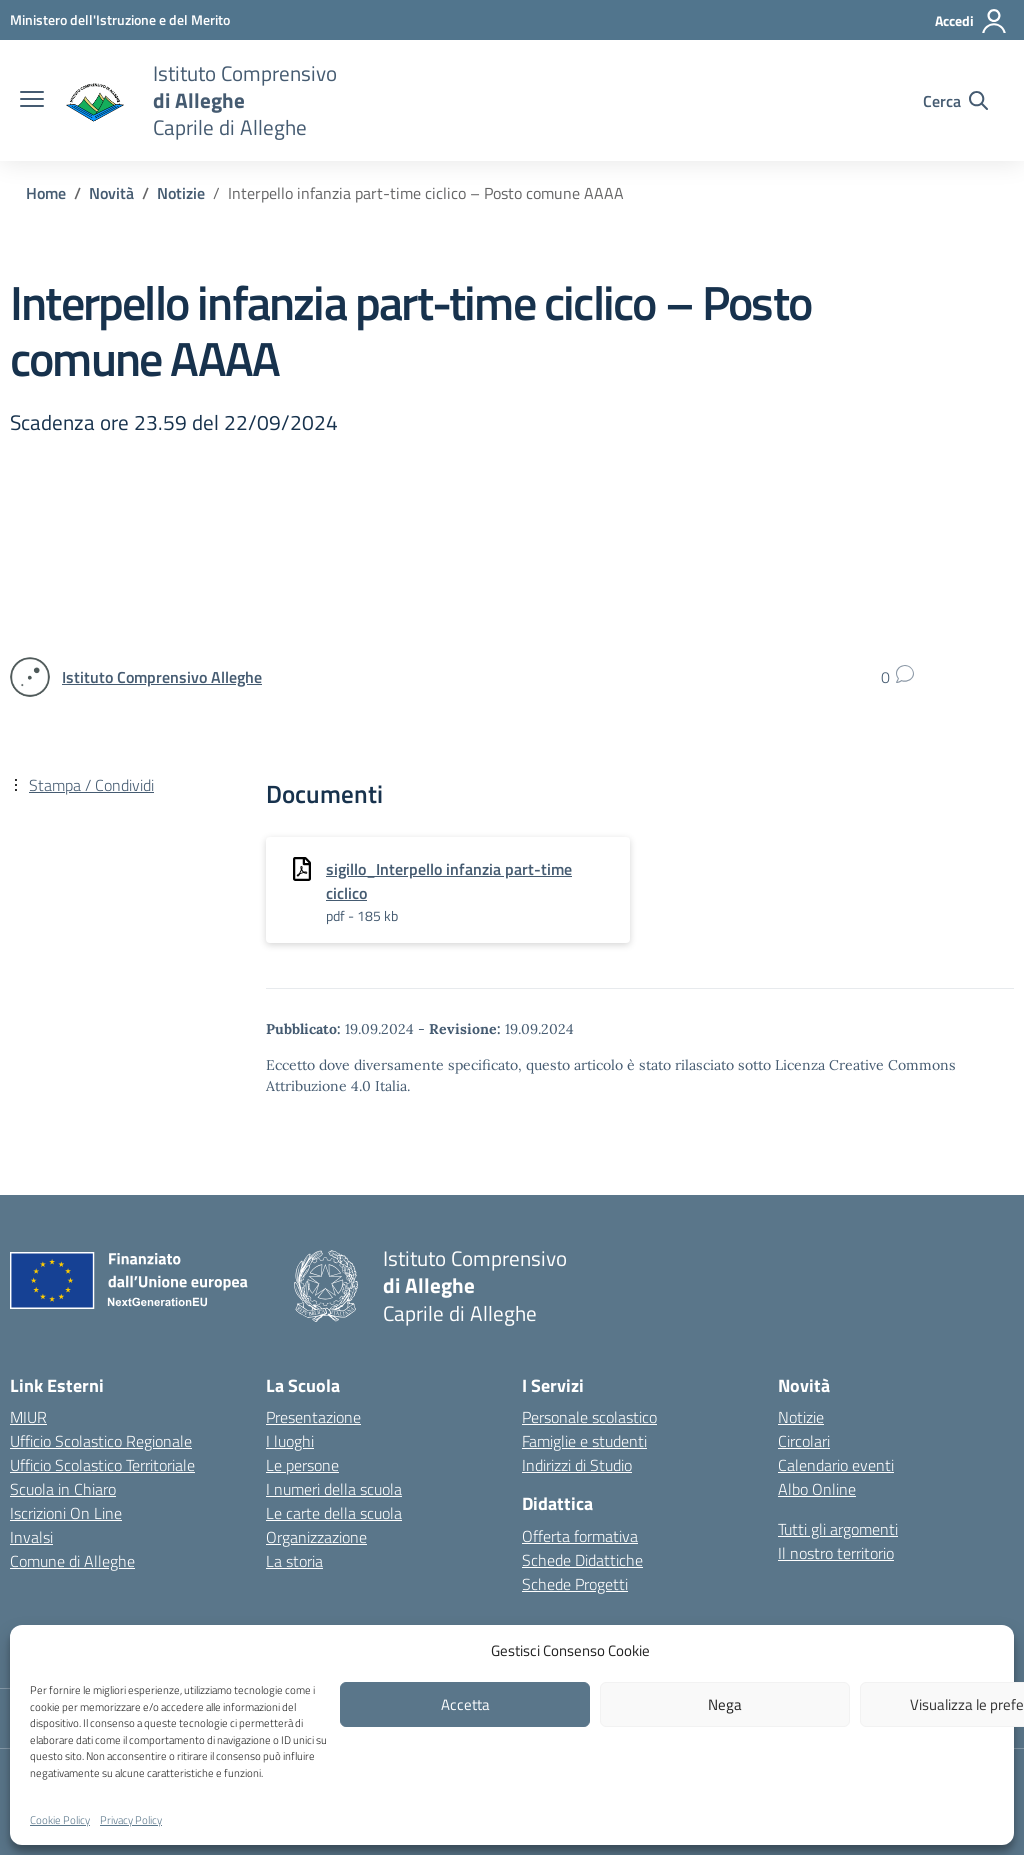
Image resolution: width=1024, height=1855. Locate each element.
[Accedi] (971, 21)
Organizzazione (316, 1537)
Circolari (804, 1441)
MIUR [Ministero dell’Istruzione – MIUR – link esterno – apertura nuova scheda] (28, 1417)
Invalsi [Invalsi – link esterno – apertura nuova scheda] (31, 1537)
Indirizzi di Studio (577, 1465)
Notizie (801, 1417)
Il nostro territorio (836, 1553)
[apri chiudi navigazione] (32, 101)
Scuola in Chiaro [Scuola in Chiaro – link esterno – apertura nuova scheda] (63, 1489)
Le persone (302, 1465)
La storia (294, 1561)
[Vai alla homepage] (96, 101)
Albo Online (817, 1489)
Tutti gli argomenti (838, 1529)
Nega (725, 1704)
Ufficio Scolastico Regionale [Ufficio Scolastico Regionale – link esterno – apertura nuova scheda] (101, 1441)
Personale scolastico (589, 1417)
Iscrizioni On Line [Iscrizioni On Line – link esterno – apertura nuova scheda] (66, 1513)
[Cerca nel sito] (955, 101)
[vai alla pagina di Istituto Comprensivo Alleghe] (162, 677)
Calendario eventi (836, 1465)
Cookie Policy (60, 1820)
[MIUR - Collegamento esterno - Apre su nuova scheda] (120, 19)
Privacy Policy (131, 1820)
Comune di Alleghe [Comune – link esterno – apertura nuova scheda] (72, 1561)
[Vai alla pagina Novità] (111, 193)
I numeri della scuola (334, 1489)
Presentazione (313, 1417)
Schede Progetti (575, 1584)
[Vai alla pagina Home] (46, 193)
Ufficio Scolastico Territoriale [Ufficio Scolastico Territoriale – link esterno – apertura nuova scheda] (102, 1465)
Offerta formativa (580, 1536)
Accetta (465, 1704)
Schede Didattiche (582, 1560)
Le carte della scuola (334, 1513)
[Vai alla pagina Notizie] (181, 193)
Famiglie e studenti (584, 1441)
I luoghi (290, 1441)
